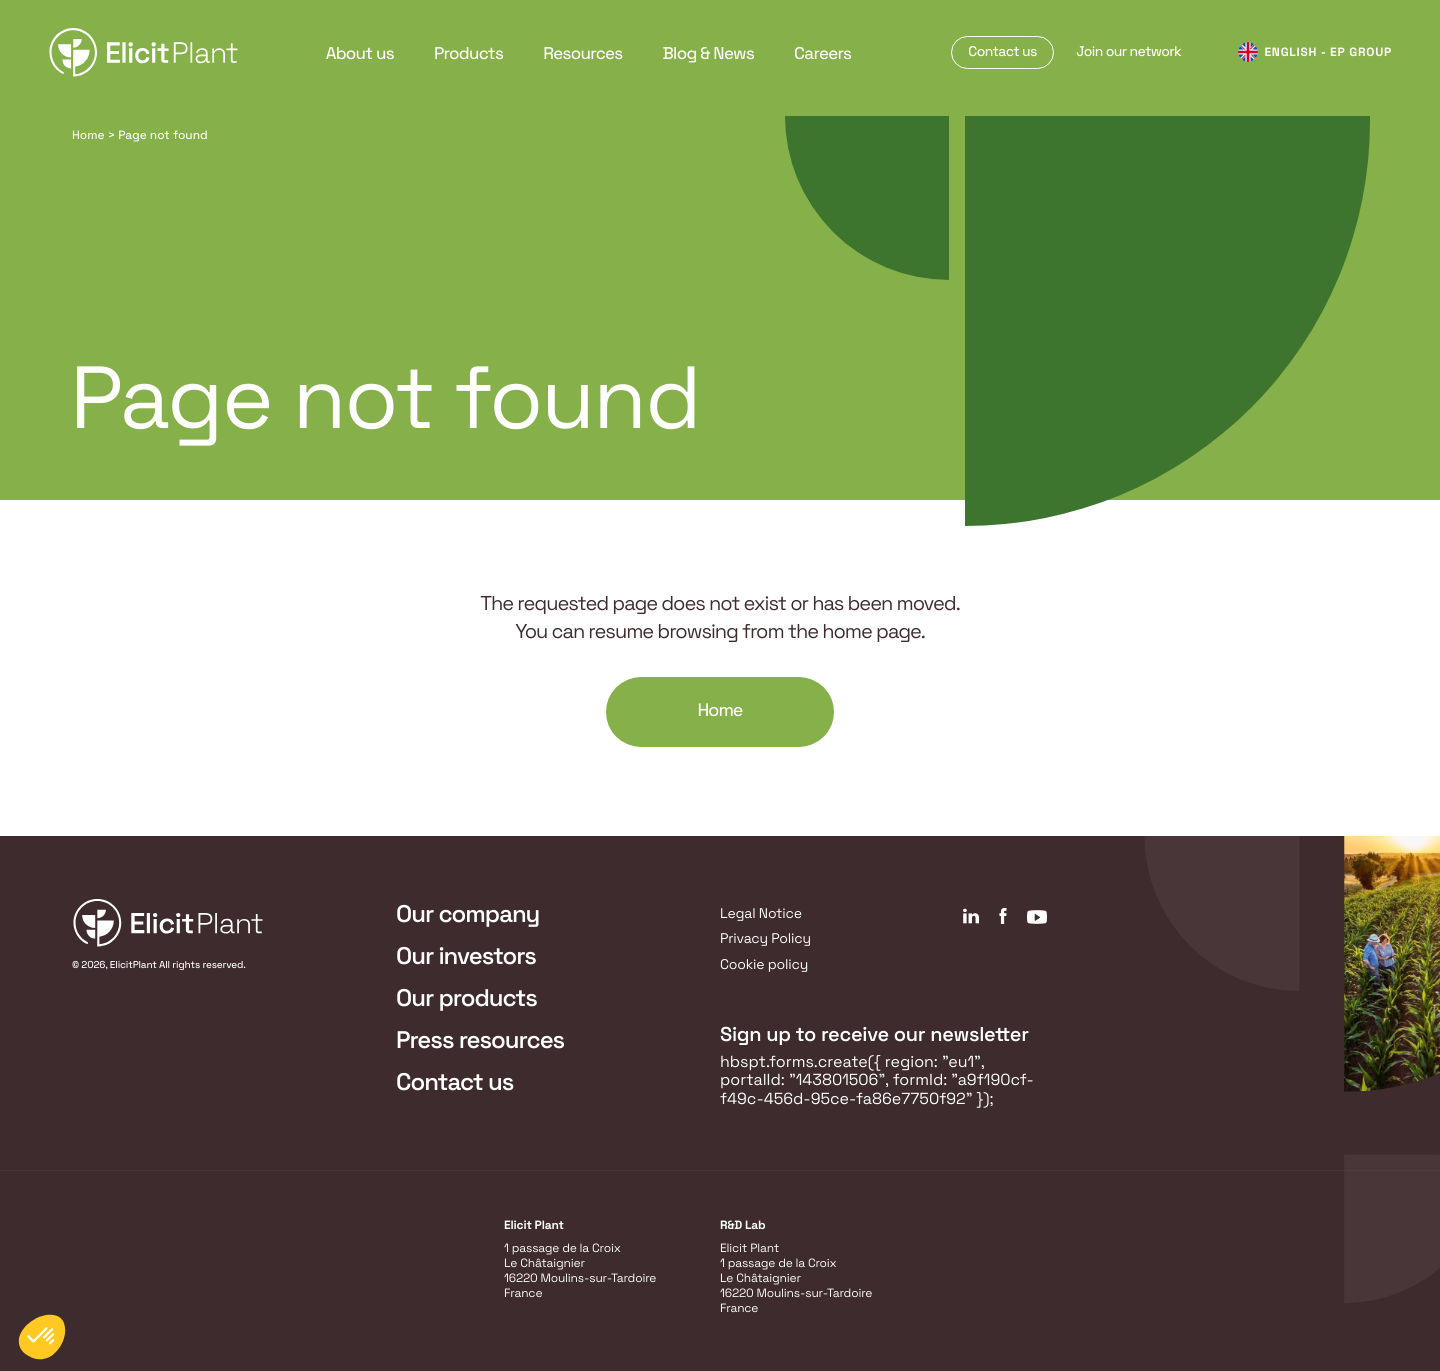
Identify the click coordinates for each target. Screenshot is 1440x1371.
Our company (467, 914)
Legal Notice (761, 914)
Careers (822, 53)
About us (360, 53)
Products (468, 53)
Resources (582, 53)
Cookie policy (764, 965)
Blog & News (709, 53)
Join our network (1128, 52)
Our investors (466, 956)
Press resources (480, 1040)
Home (88, 135)
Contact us (1002, 52)
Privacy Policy (765, 939)
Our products (466, 998)
